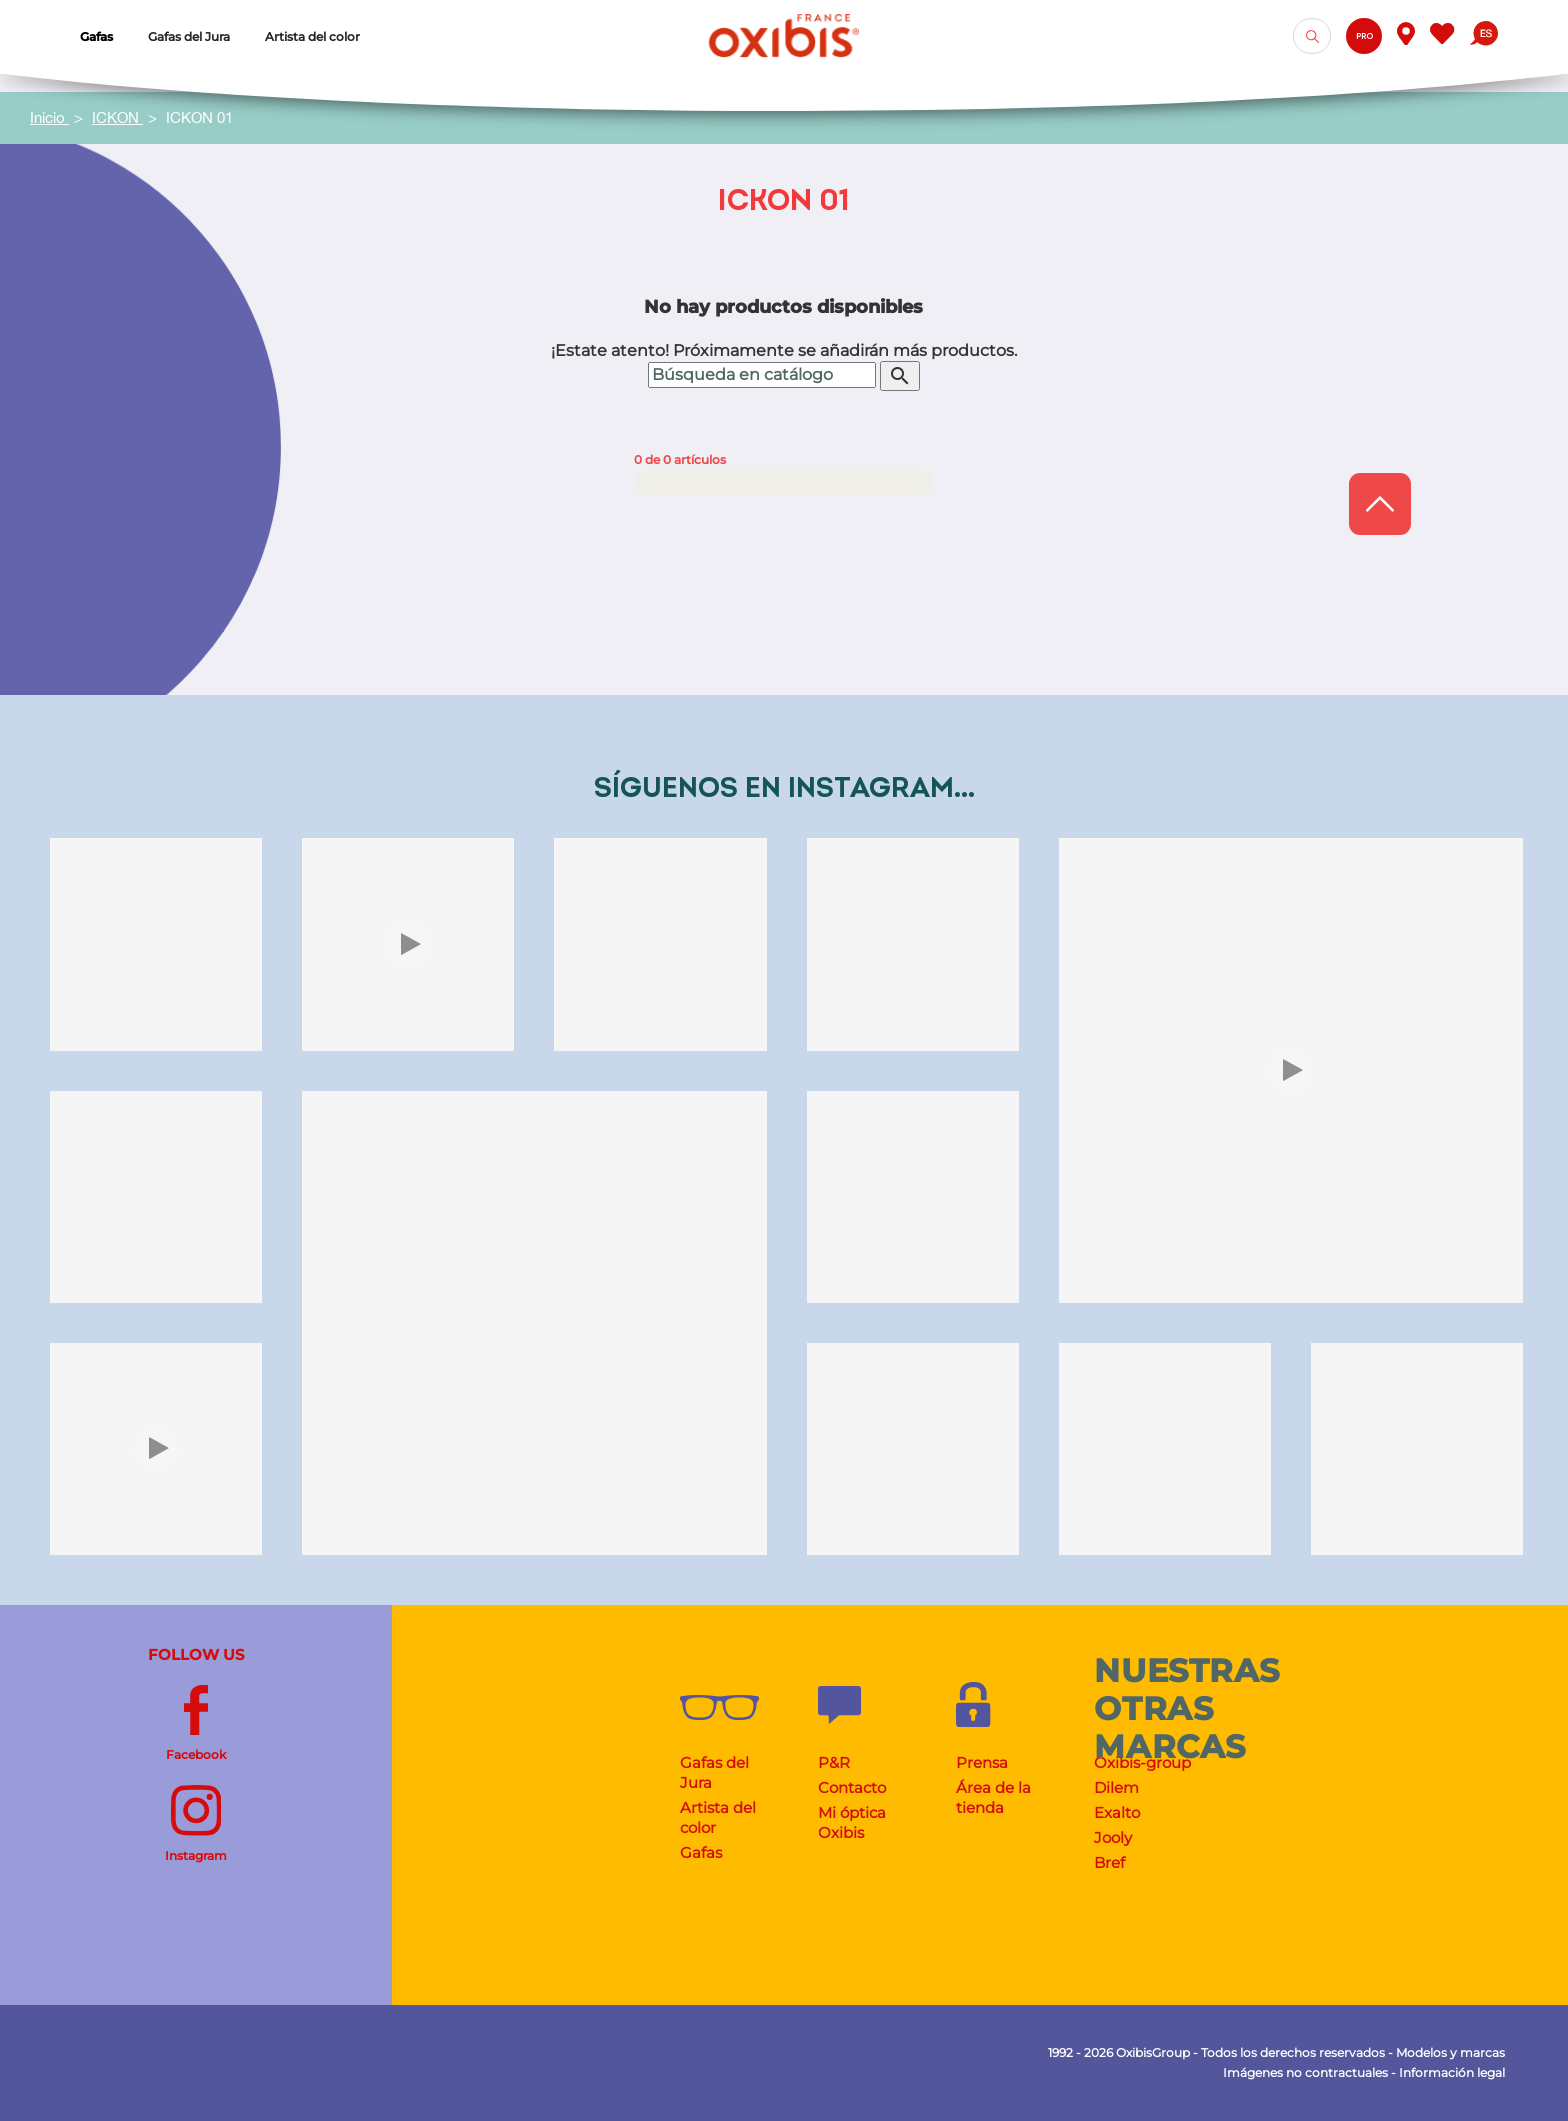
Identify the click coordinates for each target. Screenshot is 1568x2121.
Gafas (701, 1852)
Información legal (1452, 2072)
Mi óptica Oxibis (852, 1822)
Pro (1364, 36)
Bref (1109, 1862)
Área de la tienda (993, 1797)
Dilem (1116, 1787)
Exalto (1117, 1812)
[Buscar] (762, 375)
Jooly (1113, 1837)
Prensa (982, 1762)
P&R (834, 1762)
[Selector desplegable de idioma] (1484, 36)
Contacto (852, 1787)
